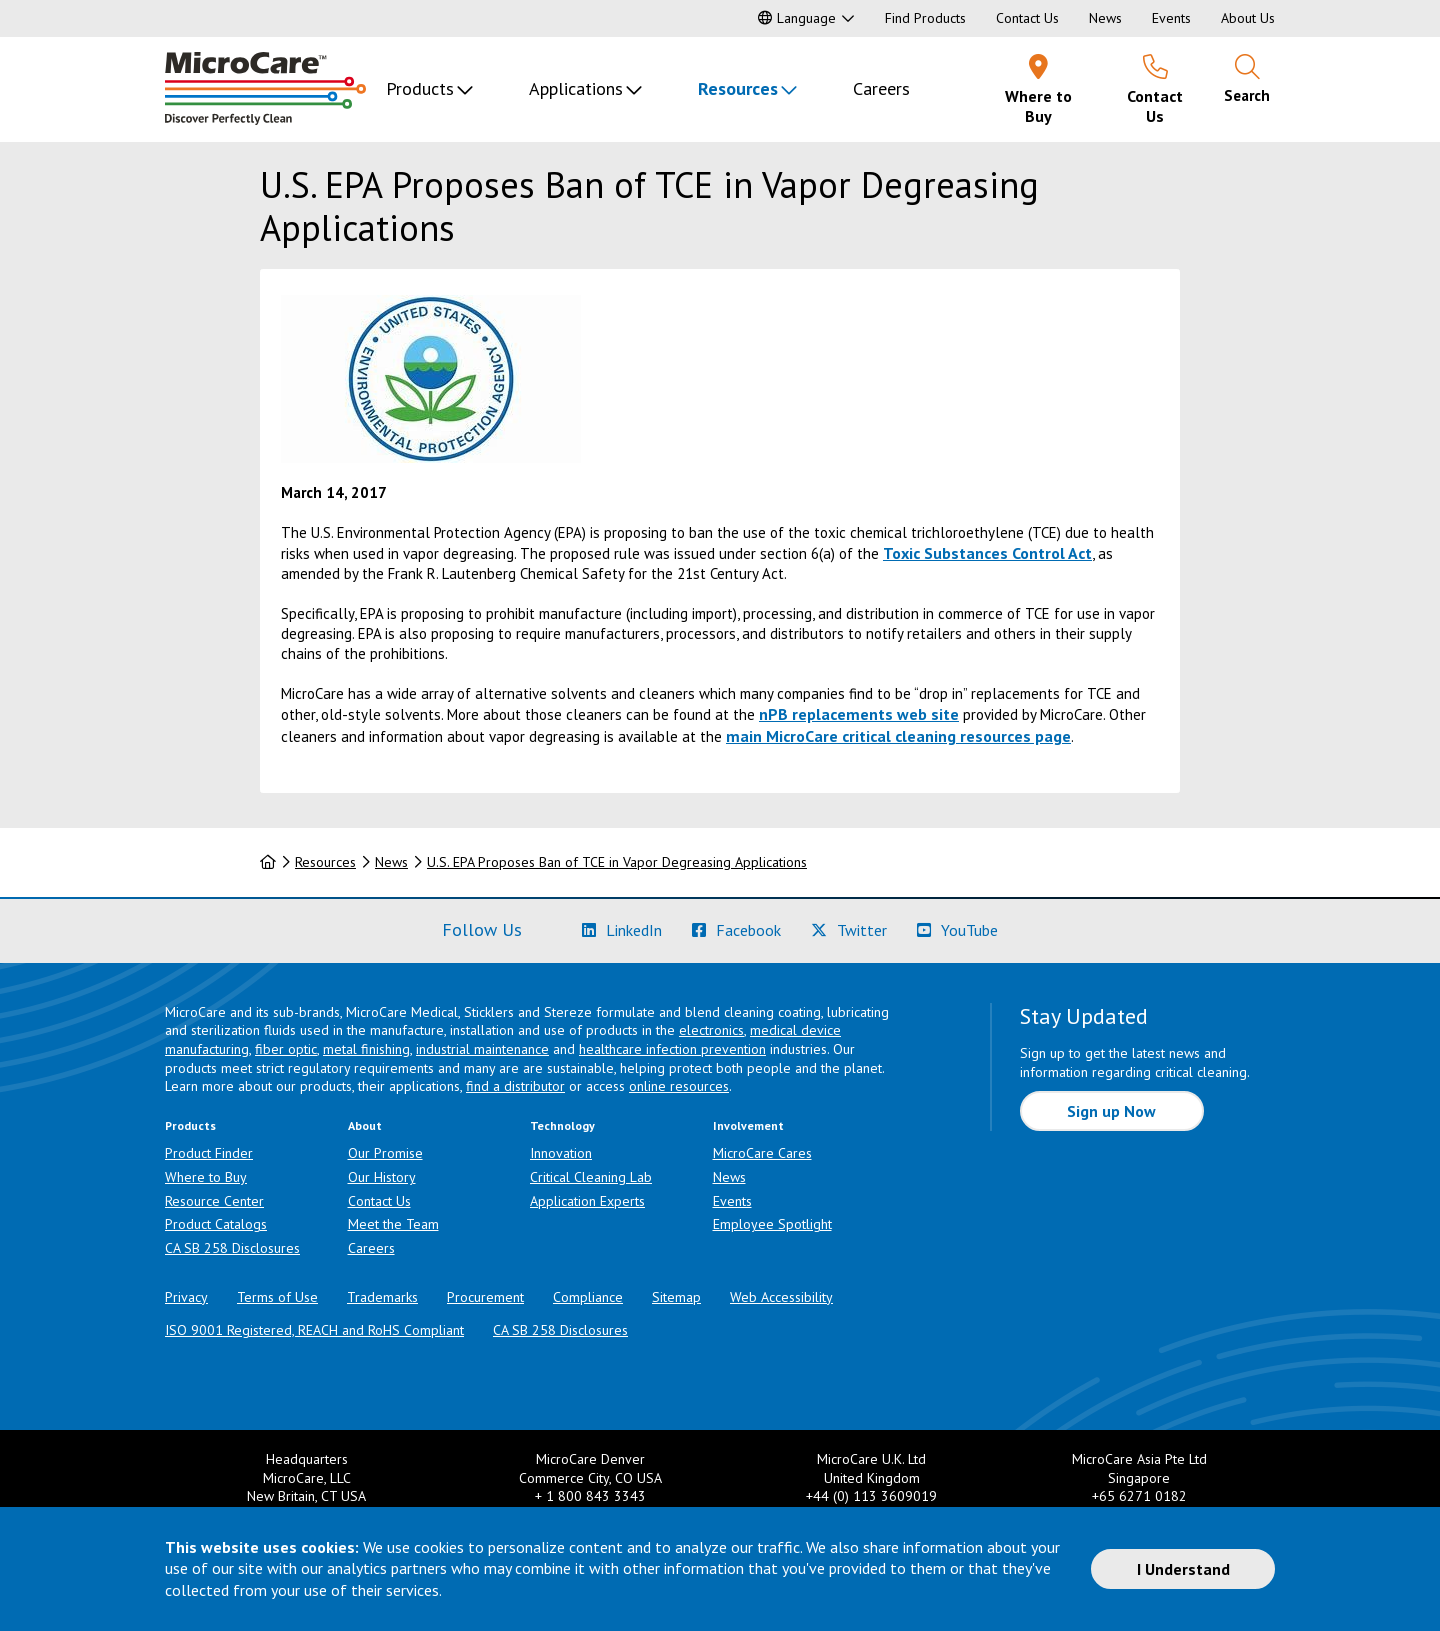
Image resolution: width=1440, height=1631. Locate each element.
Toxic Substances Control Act (987, 553)
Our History (382, 1177)
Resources (738, 88)
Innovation (561, 1153)
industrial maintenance (482, 1049)
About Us (1248, 18)
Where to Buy (206, 1177)
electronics (711, 1030)
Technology (562, 1125)
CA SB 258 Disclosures (232, 1248)
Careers (881, 88)
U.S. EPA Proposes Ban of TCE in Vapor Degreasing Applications (617, 862)
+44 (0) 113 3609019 (871, 1496)
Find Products (925, 18)
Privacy (186, 1297)
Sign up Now (1111, 1111)
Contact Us (1027, 18)
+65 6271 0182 (1139, 1496)
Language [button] (797, 18)
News (1105, 18)
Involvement (748, 1125)
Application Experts (587, 1201)
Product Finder (209, 1153)
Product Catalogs (216, 1224)
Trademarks (382, 1297)
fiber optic (286, 1049)
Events (1171, 18)
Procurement (485, 1297)
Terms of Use (277, 1297)
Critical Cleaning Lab (591, 1177)
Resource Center (214, 1201)
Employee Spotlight (772, 1224)
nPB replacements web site (859, 714)
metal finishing (366, 1049)
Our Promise (385, 1153)
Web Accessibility (781, 1297)
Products (420, 88)
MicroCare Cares (762, 1153)
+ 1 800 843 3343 (590, 1496)
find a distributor (515, 1086)
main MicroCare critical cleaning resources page (898, 736)
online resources (679, 1086)
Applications (576, 88)
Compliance (588, 1297)
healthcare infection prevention (672, 1049)
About (365, 1125)
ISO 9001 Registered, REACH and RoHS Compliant (314, 1330)
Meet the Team (393, 1224)
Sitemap (676, 1297)
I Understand (1183, 1569)
